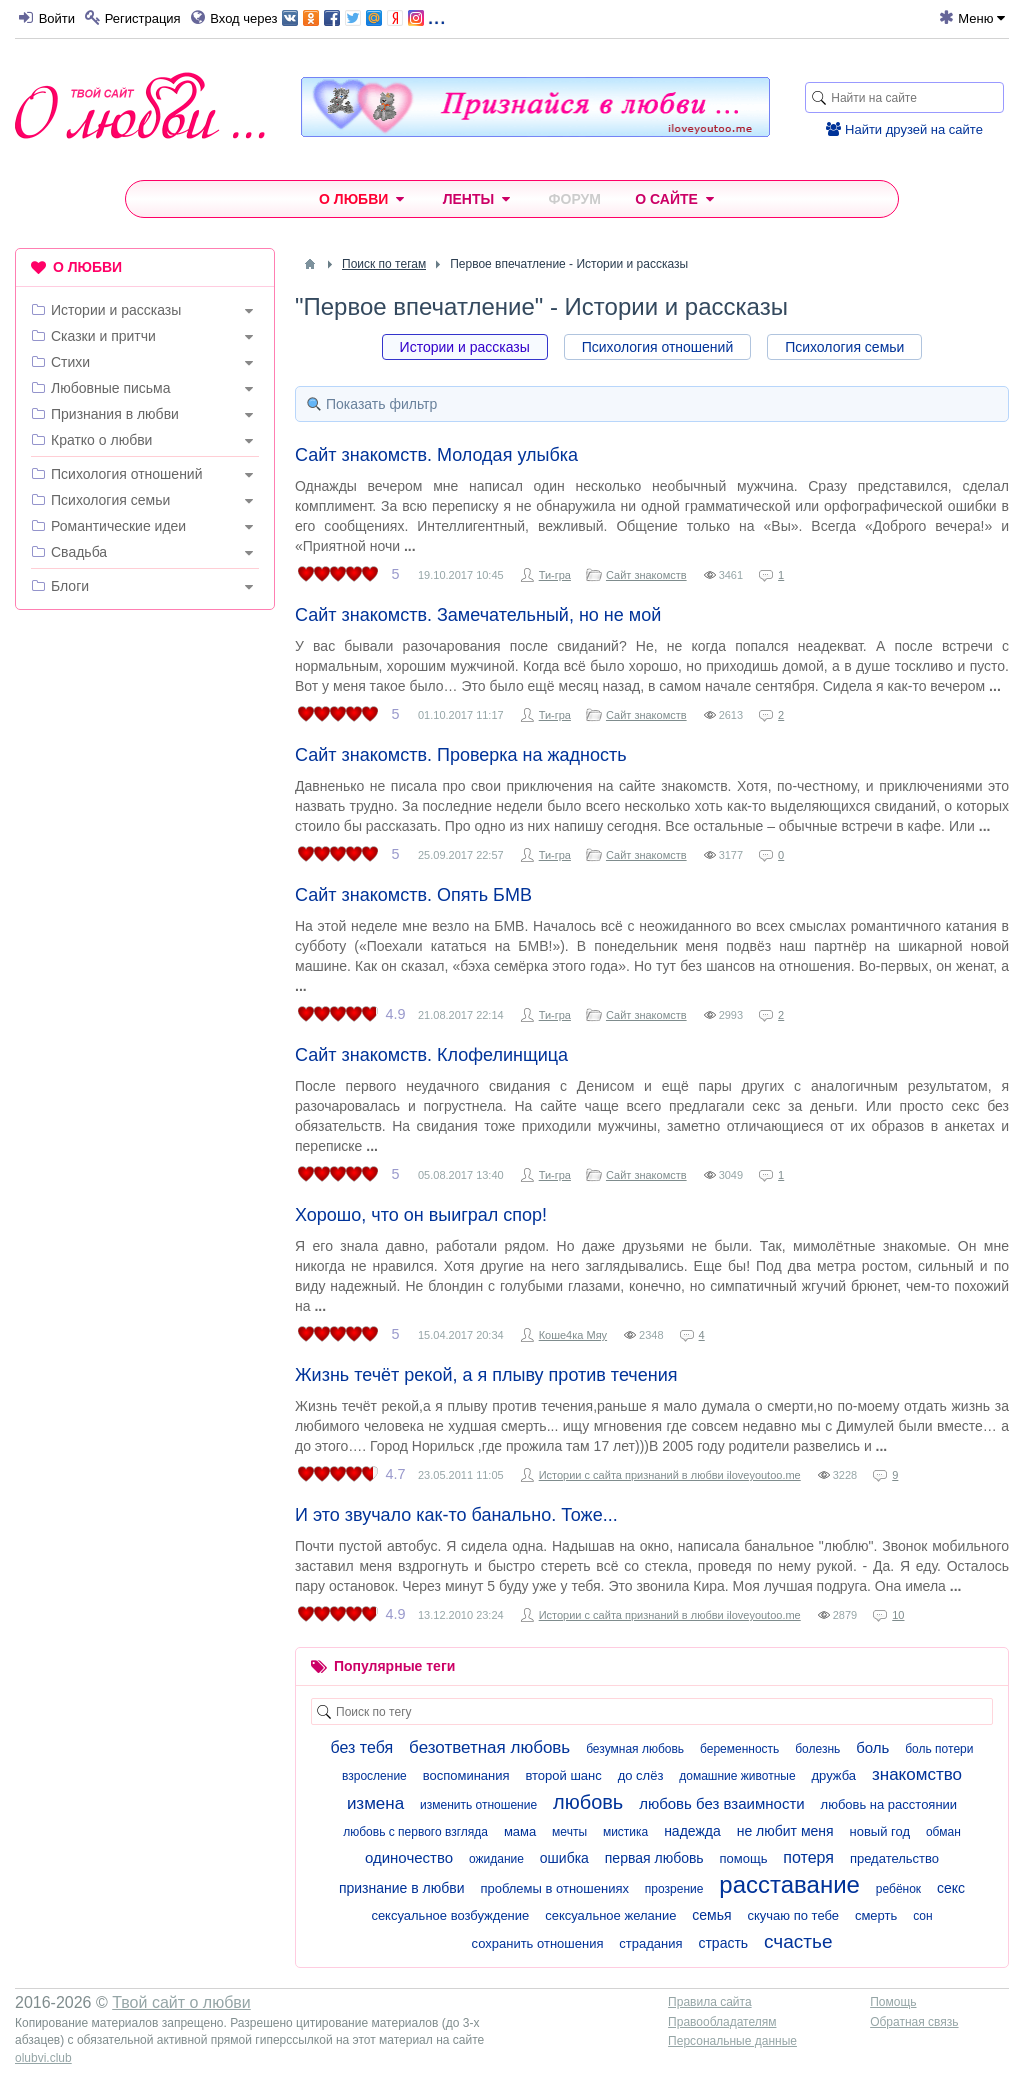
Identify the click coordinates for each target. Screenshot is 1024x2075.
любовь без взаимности (721, 1803)
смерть (876, 1915)
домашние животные (737, 1776)
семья (711, 1915)
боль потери (939, 1749)
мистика (625, 1832)
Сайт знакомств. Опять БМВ (413, 895)
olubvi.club (43, 2058)
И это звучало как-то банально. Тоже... (456, 1515)
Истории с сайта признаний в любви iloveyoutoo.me (670, 1475)
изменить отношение (478, 1805)
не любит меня (785, 1831)
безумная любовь (635, 1749)
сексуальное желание (610, 1915)
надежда (692, 1831)
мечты (569, 1832)
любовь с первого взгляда (415, 1832)
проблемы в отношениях (554, 1888)
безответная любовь (489, 1747)
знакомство (917, 1774)
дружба (834, 1775)
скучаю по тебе (794, 1915)
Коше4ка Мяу (573, 1335)
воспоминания (466, 1775)
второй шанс (563, 1775)
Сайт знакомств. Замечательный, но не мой (478, 615)
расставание (789, 1884)
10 (898, 1615)
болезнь (817, 1749)
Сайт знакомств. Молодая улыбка (436, 455)
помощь (744, 1858)
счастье (798, 1941)
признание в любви (402, 1888)
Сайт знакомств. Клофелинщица (431, 1055)
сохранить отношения (538, 1943)
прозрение (674, 1889)
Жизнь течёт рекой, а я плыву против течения (486, 1375)
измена (375, 1803)
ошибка (564, 1858)
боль (872, 1747)
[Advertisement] (145, 755)
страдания (650, 1943)
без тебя (362, 1747)
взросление (374, 1776)
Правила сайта (709, 2002)
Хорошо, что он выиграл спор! (421, 1215)
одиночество (409, 1857)
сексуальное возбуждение (450, 1915)
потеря (808, 1857)
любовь (588, 1802)
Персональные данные (732, 2041)
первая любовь (654, 1858)
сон (922, 1916)
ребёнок (898, 1889)
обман (943, 1832)
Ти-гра (555, 575)
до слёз (641, 1775)
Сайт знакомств (646, 575)
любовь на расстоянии (889, 1804)
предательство (894, 1858)
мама (520, 1831)
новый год (880, 1831)
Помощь (893, 2002)
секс (951, 1888)
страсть (723, 1943)
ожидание (496, 1859)
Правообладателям (722, 2022)
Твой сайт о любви (181, 2002)
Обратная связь (914, 2022)
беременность (739, 1749)
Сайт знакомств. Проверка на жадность (461, 755)
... (363, 16)
